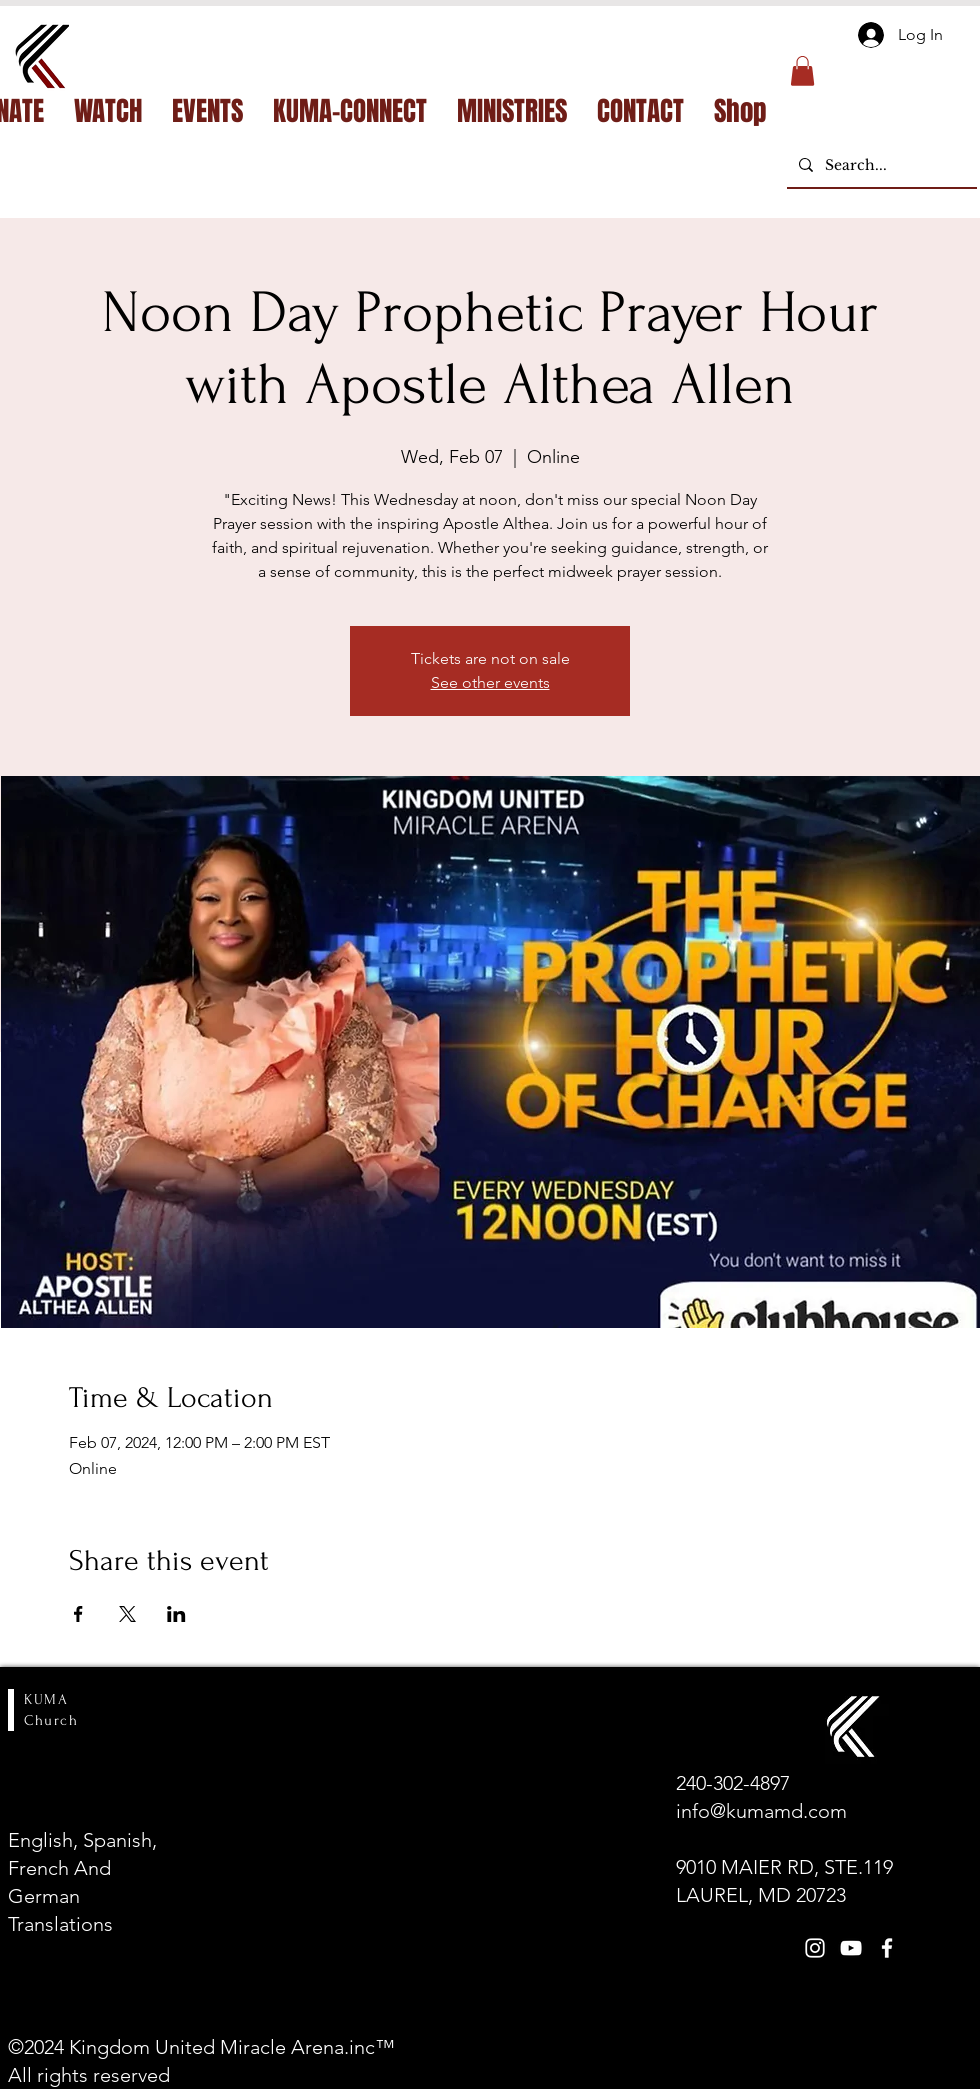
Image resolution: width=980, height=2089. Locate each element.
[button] (802, 71)
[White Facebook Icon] (887, 1948)
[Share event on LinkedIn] (176, 1614)
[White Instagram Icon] (815, 1948)
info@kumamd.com (761, 1811)
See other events (490, 682)
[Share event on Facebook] (78, 1614)
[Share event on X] (127, 1614)
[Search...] (880, 165)
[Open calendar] (226, 1976)
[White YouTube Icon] (851, 1948)
